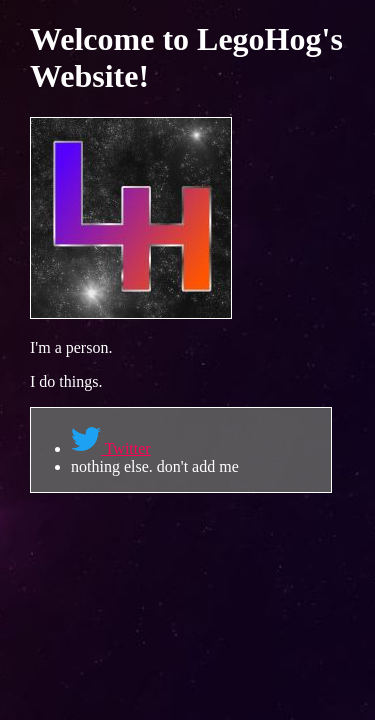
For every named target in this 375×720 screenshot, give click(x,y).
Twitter (111, 448)
